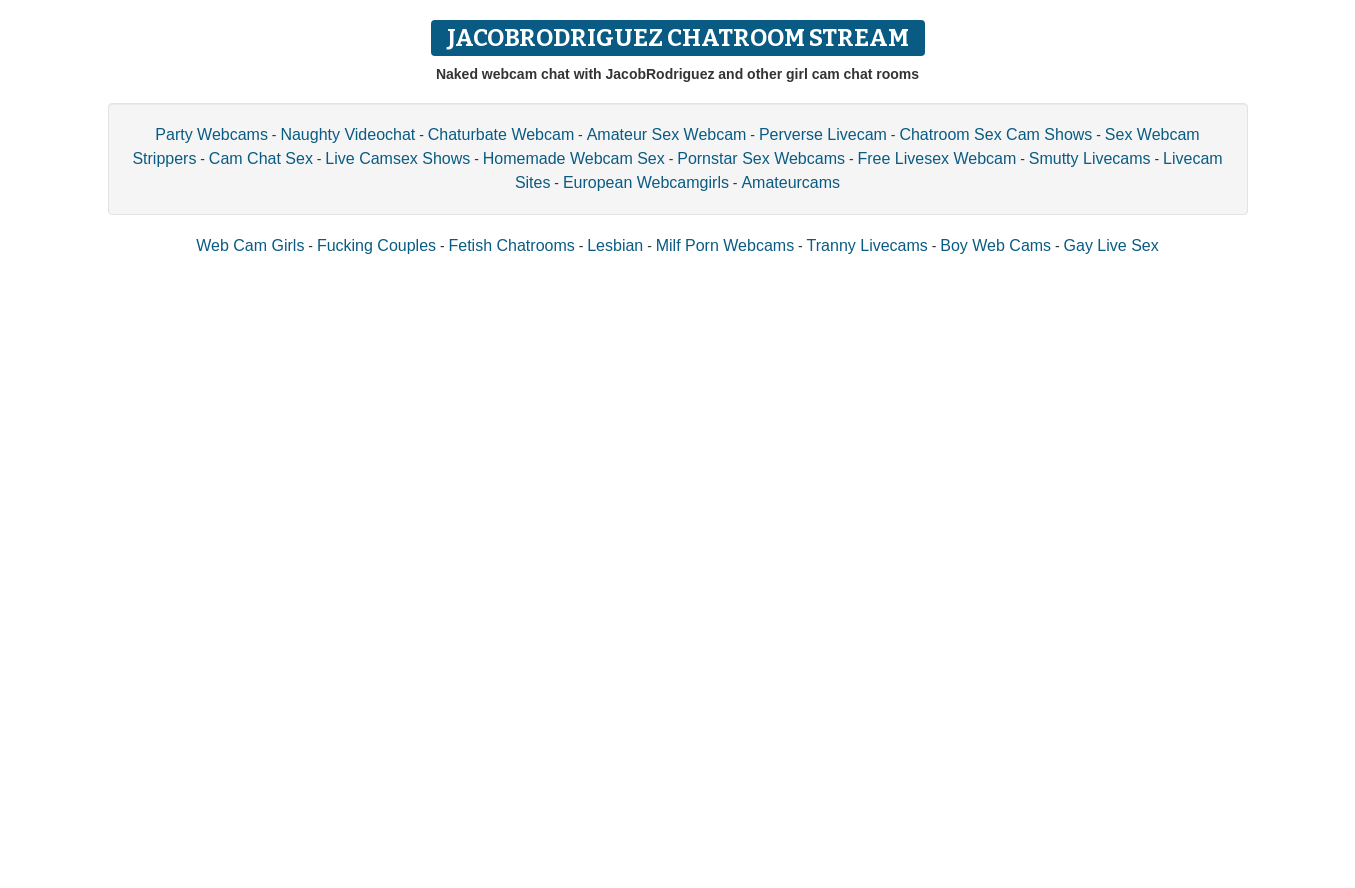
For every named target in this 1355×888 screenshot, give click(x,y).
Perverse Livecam (823, 134)
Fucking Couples (376, 245)
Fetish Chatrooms (512, 245)
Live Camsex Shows (397, 158)
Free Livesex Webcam (936, 158)
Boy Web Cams (995, 245)
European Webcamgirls (646, 182)
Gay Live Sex (1111, 245)
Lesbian (615, 245)
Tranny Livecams (867, 245)
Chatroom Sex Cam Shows (995, 134)
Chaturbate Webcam (501, 134)
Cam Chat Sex (261, 158)
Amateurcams (790, 182)
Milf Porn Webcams (725, 245)
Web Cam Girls (250, 245)
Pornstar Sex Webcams (761, 158)
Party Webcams (211, 134)
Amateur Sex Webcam (667, 134)
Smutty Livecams (1090, 158)
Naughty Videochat (347, 134)
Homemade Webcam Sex (574, 158)
